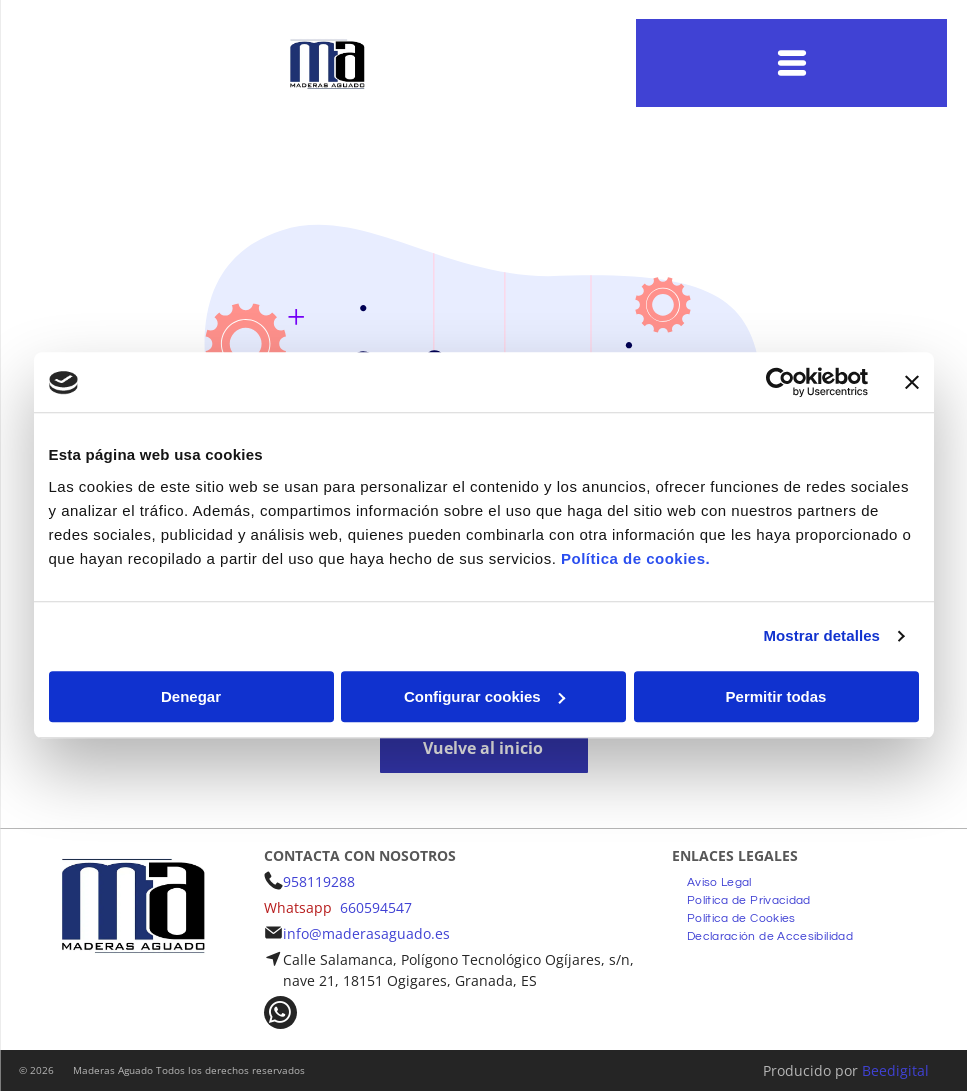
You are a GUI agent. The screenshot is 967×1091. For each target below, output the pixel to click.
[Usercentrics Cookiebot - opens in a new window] (780, 383)
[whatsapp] (280, 1015)
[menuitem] (719, 880)
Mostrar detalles (821, 636)
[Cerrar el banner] (912, 383)
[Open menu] (792, 63)
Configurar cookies (484, 696)
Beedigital (895, 1070)
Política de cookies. (635, 558)
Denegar (191, 696)
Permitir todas (776, 696)
